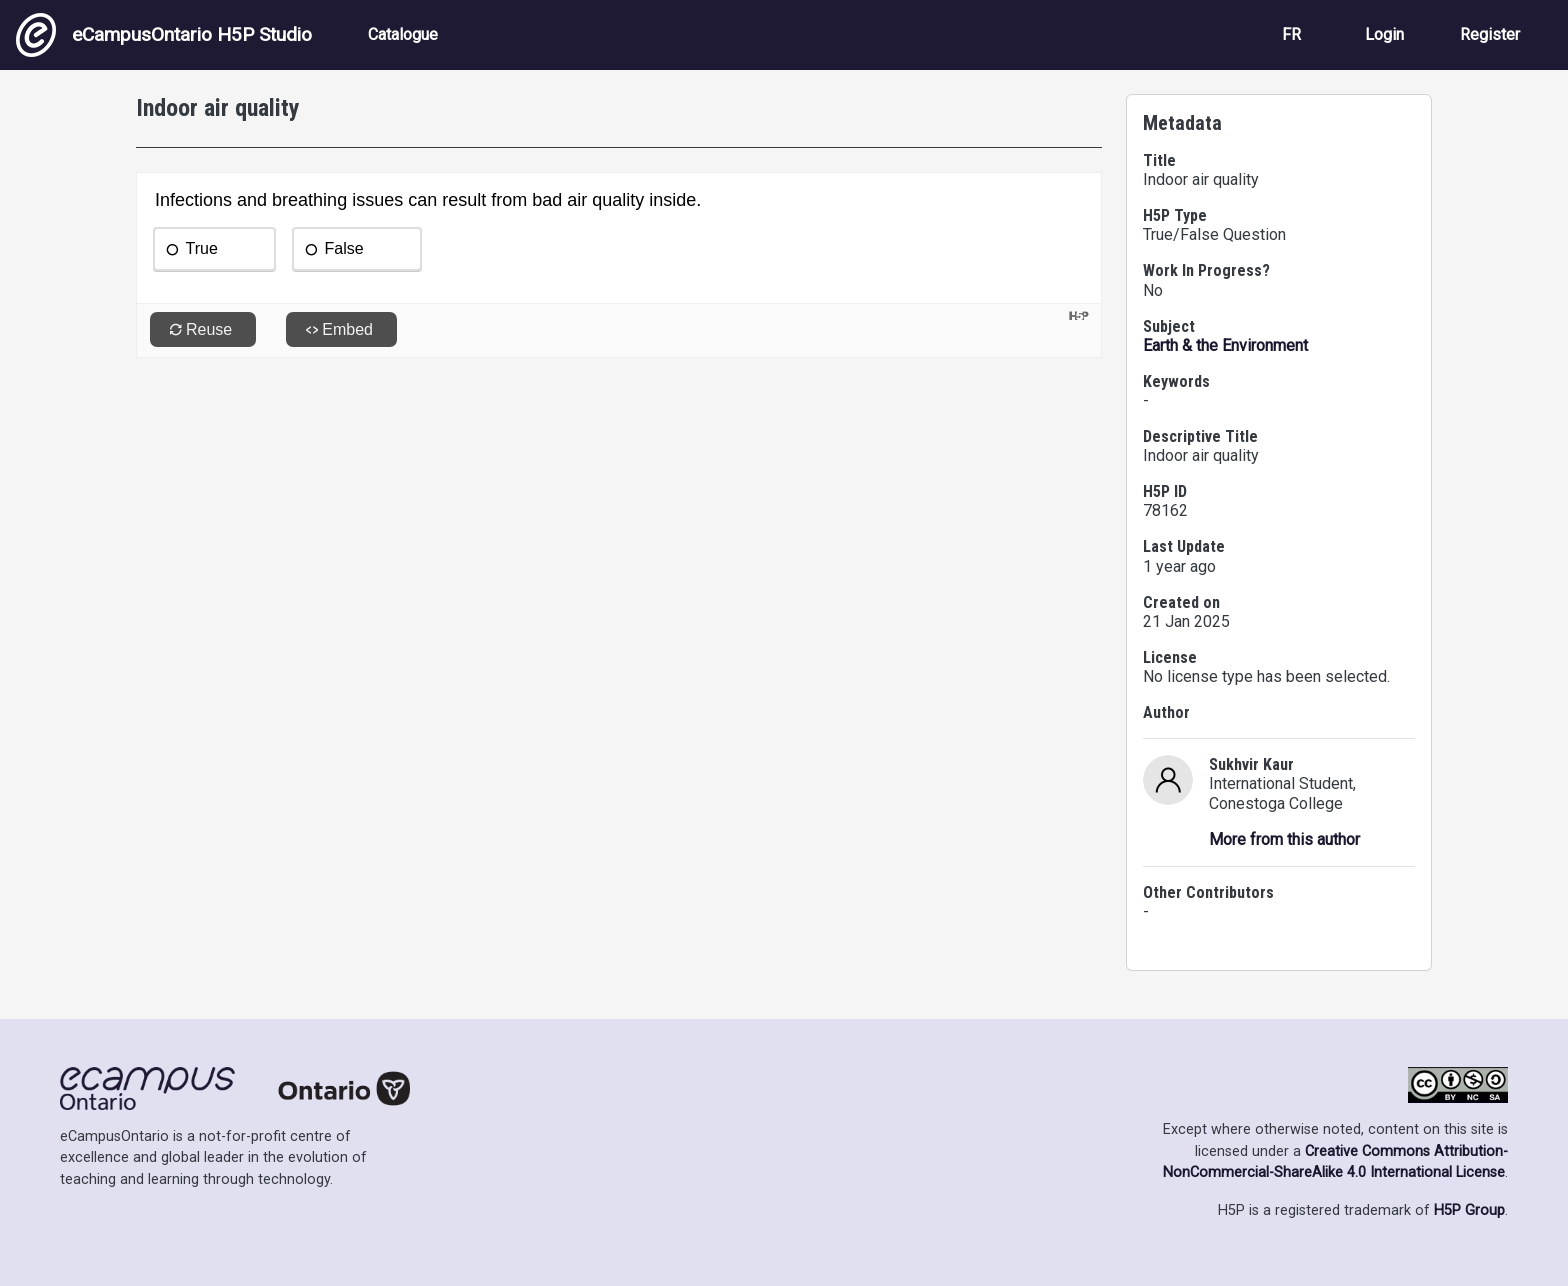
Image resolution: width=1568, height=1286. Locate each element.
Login (1384, 34)
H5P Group (1469, 1210)
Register (1490, 34)
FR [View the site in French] (1291, 34)
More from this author (1284, 839)
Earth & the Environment (1225, 345)
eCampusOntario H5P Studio (164, 35)
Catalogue (403, 34)
